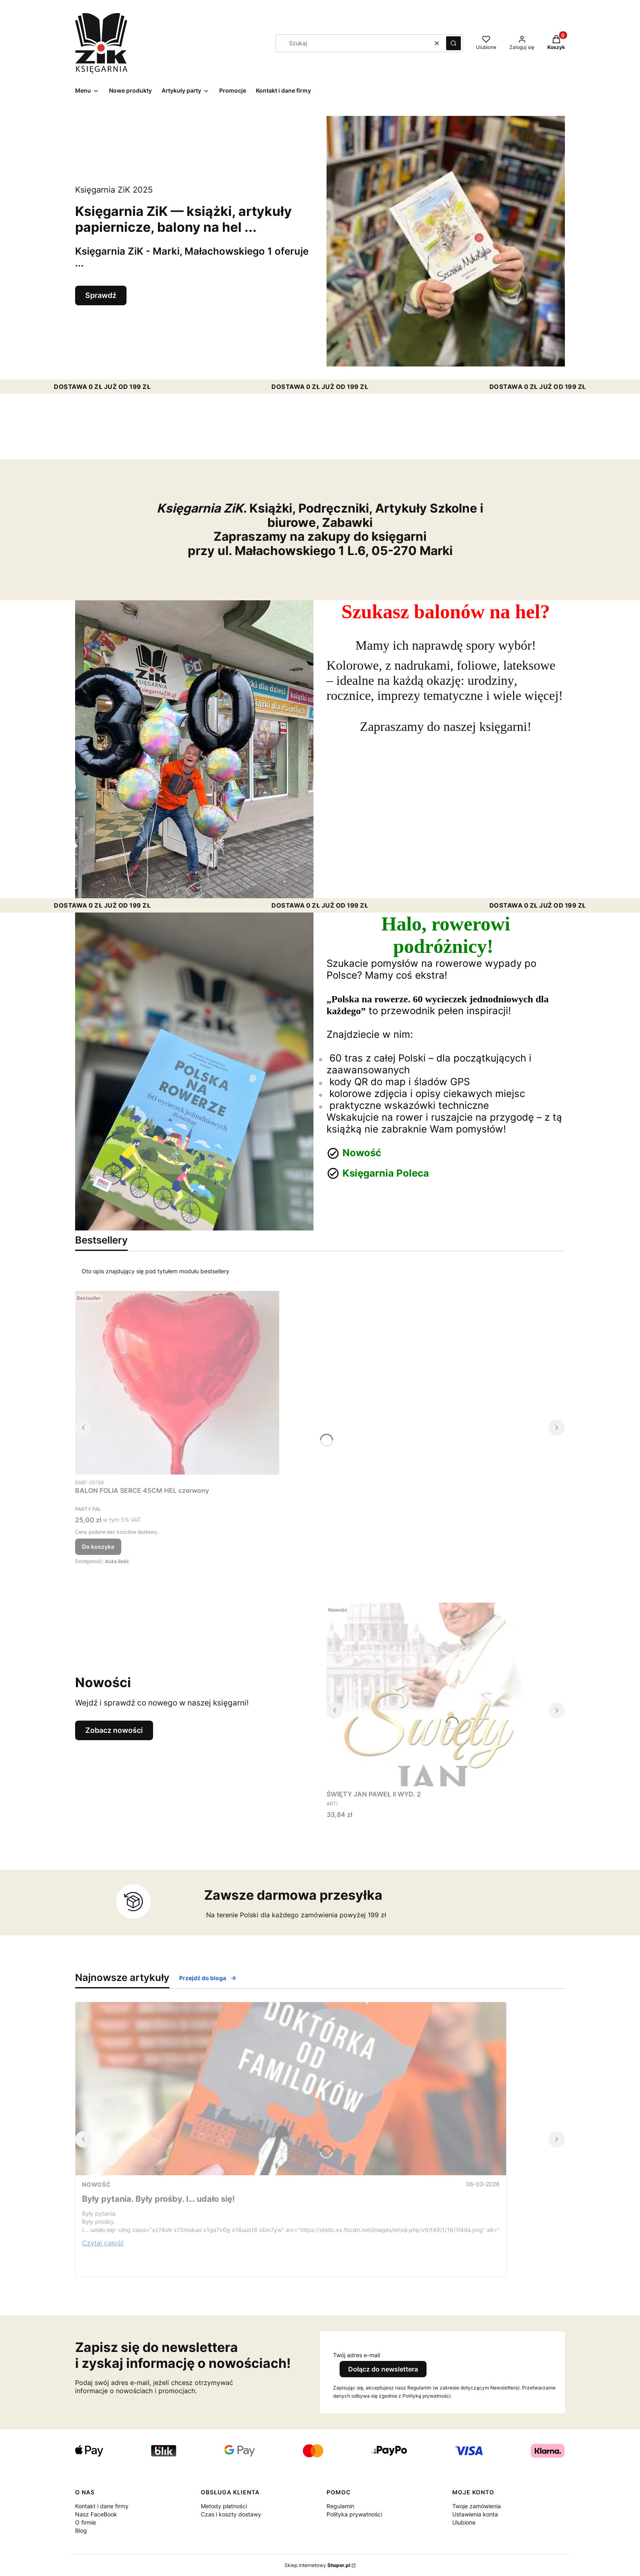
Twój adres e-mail (356, 2355)
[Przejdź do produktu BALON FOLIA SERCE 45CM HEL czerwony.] (177, 1383)
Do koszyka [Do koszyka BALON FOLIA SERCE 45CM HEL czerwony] (98, 1546)
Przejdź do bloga (208, 1977)
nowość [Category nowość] (96, 2184)
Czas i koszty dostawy (231, 2514)
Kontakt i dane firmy (102, 2506)
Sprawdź (100, 295)
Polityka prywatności (354, 2514)
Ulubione (464, 2522)
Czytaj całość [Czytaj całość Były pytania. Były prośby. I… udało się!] (103, 2243)
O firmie (85, 2522)
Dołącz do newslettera (383, 2369)
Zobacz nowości (114, 1730)
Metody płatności (224, 2506)
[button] (453, 43)
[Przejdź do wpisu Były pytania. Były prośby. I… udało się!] (291, 2088)
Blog (81, 2530)
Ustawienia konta (475, 2514)
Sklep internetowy (317, 2565)
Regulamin (340, 2506)
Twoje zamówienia (476, 2506)
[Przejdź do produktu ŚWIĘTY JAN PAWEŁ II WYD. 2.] (429, 1694)
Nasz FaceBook (96, 2514)
